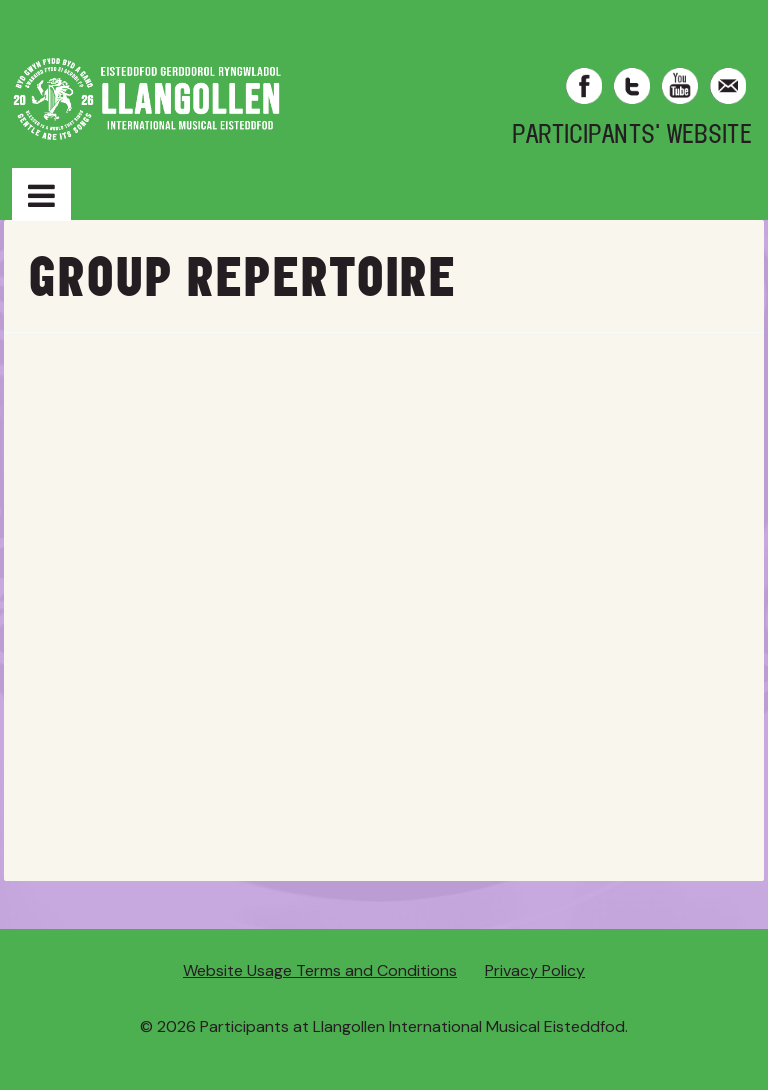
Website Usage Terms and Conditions (320, 970)
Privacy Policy (535, 970)
